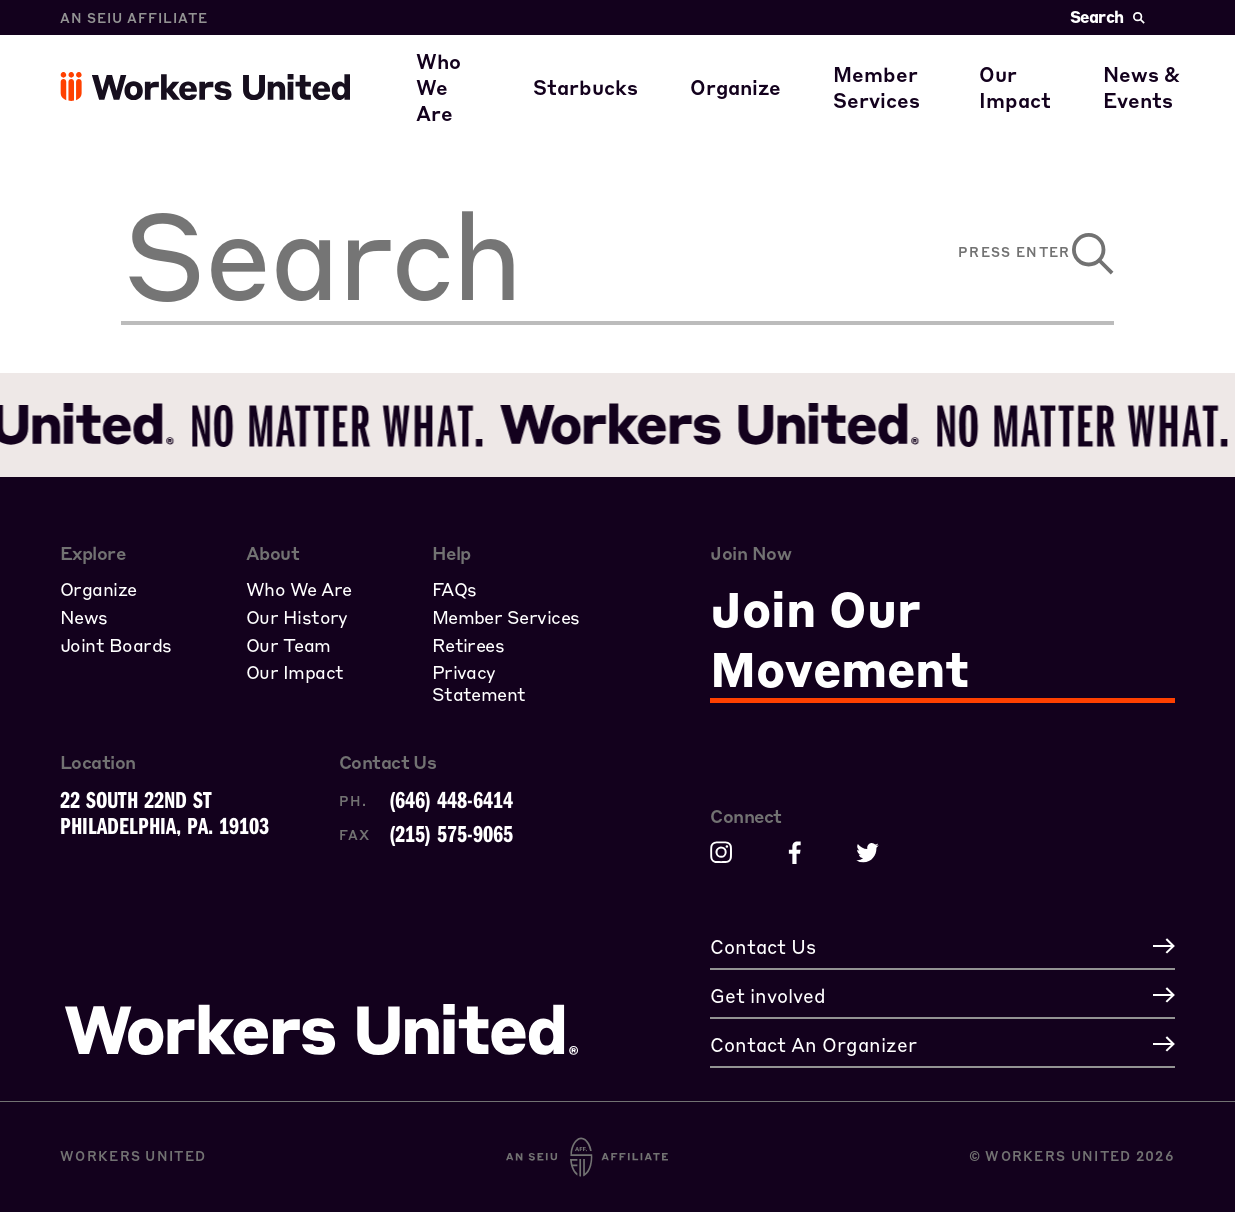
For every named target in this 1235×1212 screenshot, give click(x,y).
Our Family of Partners (549, 108)
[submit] (1084, 254)
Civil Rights (1056, 50)
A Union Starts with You (829, 50)
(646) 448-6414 (451, 799)
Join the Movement (804, 108)
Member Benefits (938, 50)
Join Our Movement (839, 638)
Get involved (1060, 108)
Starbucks (604, 108)
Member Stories (932, 108)
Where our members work (563, 50)
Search (1107, 16)
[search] (487, 254)
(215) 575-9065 (451, 833)
